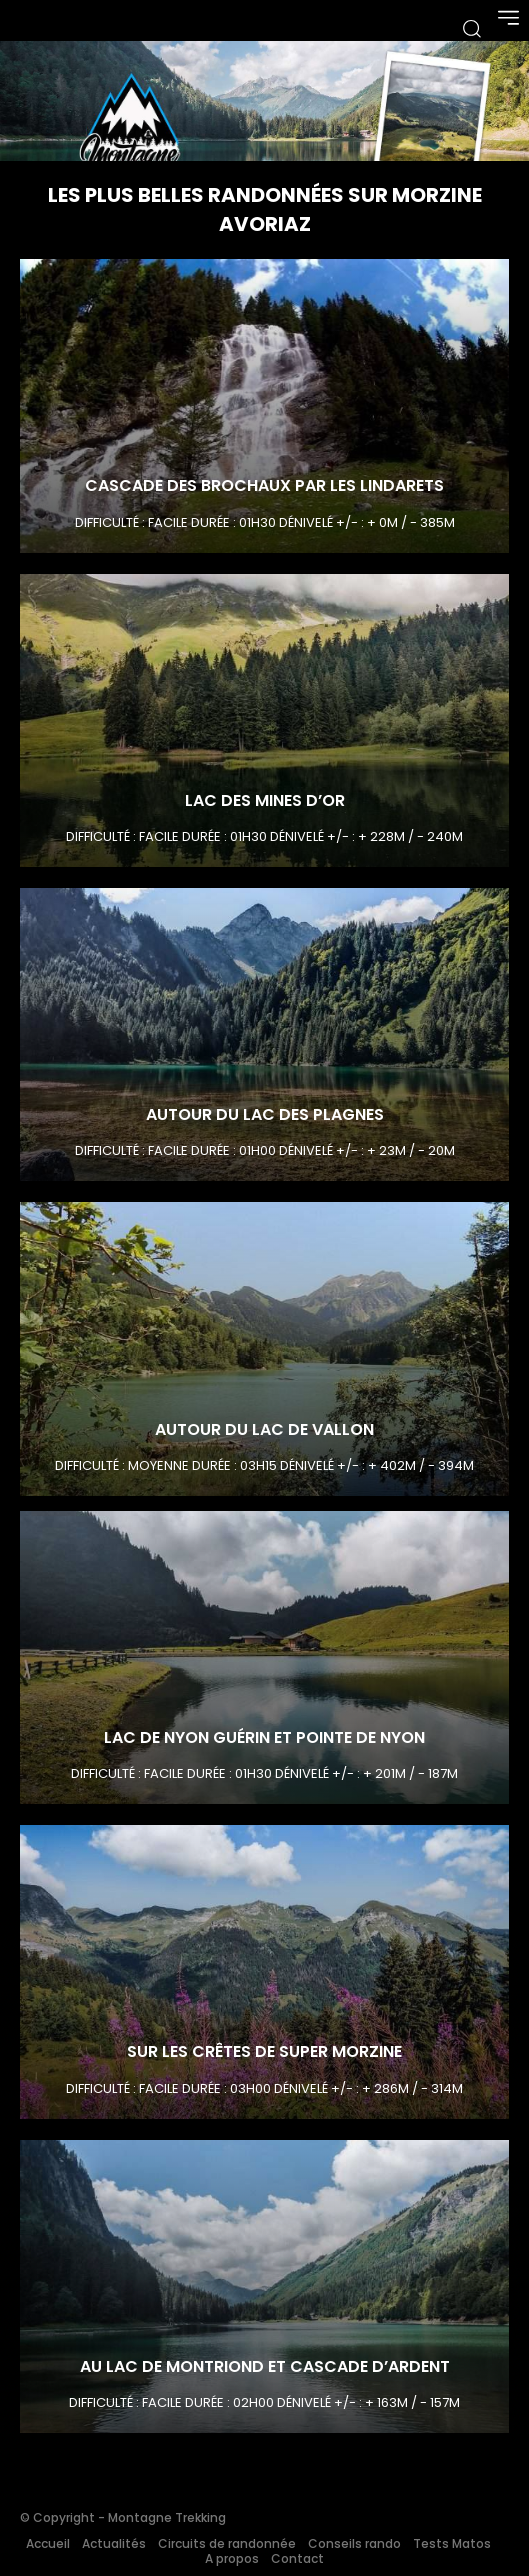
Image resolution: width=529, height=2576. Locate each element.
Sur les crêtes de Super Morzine (264, 2051)
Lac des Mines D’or (265, 800)
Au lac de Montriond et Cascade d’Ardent (265, 2366)
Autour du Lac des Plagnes (265, 1114)
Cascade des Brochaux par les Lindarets (264, 485)
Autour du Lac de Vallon (264, 1429)
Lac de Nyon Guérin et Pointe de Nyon (264, 1737)
